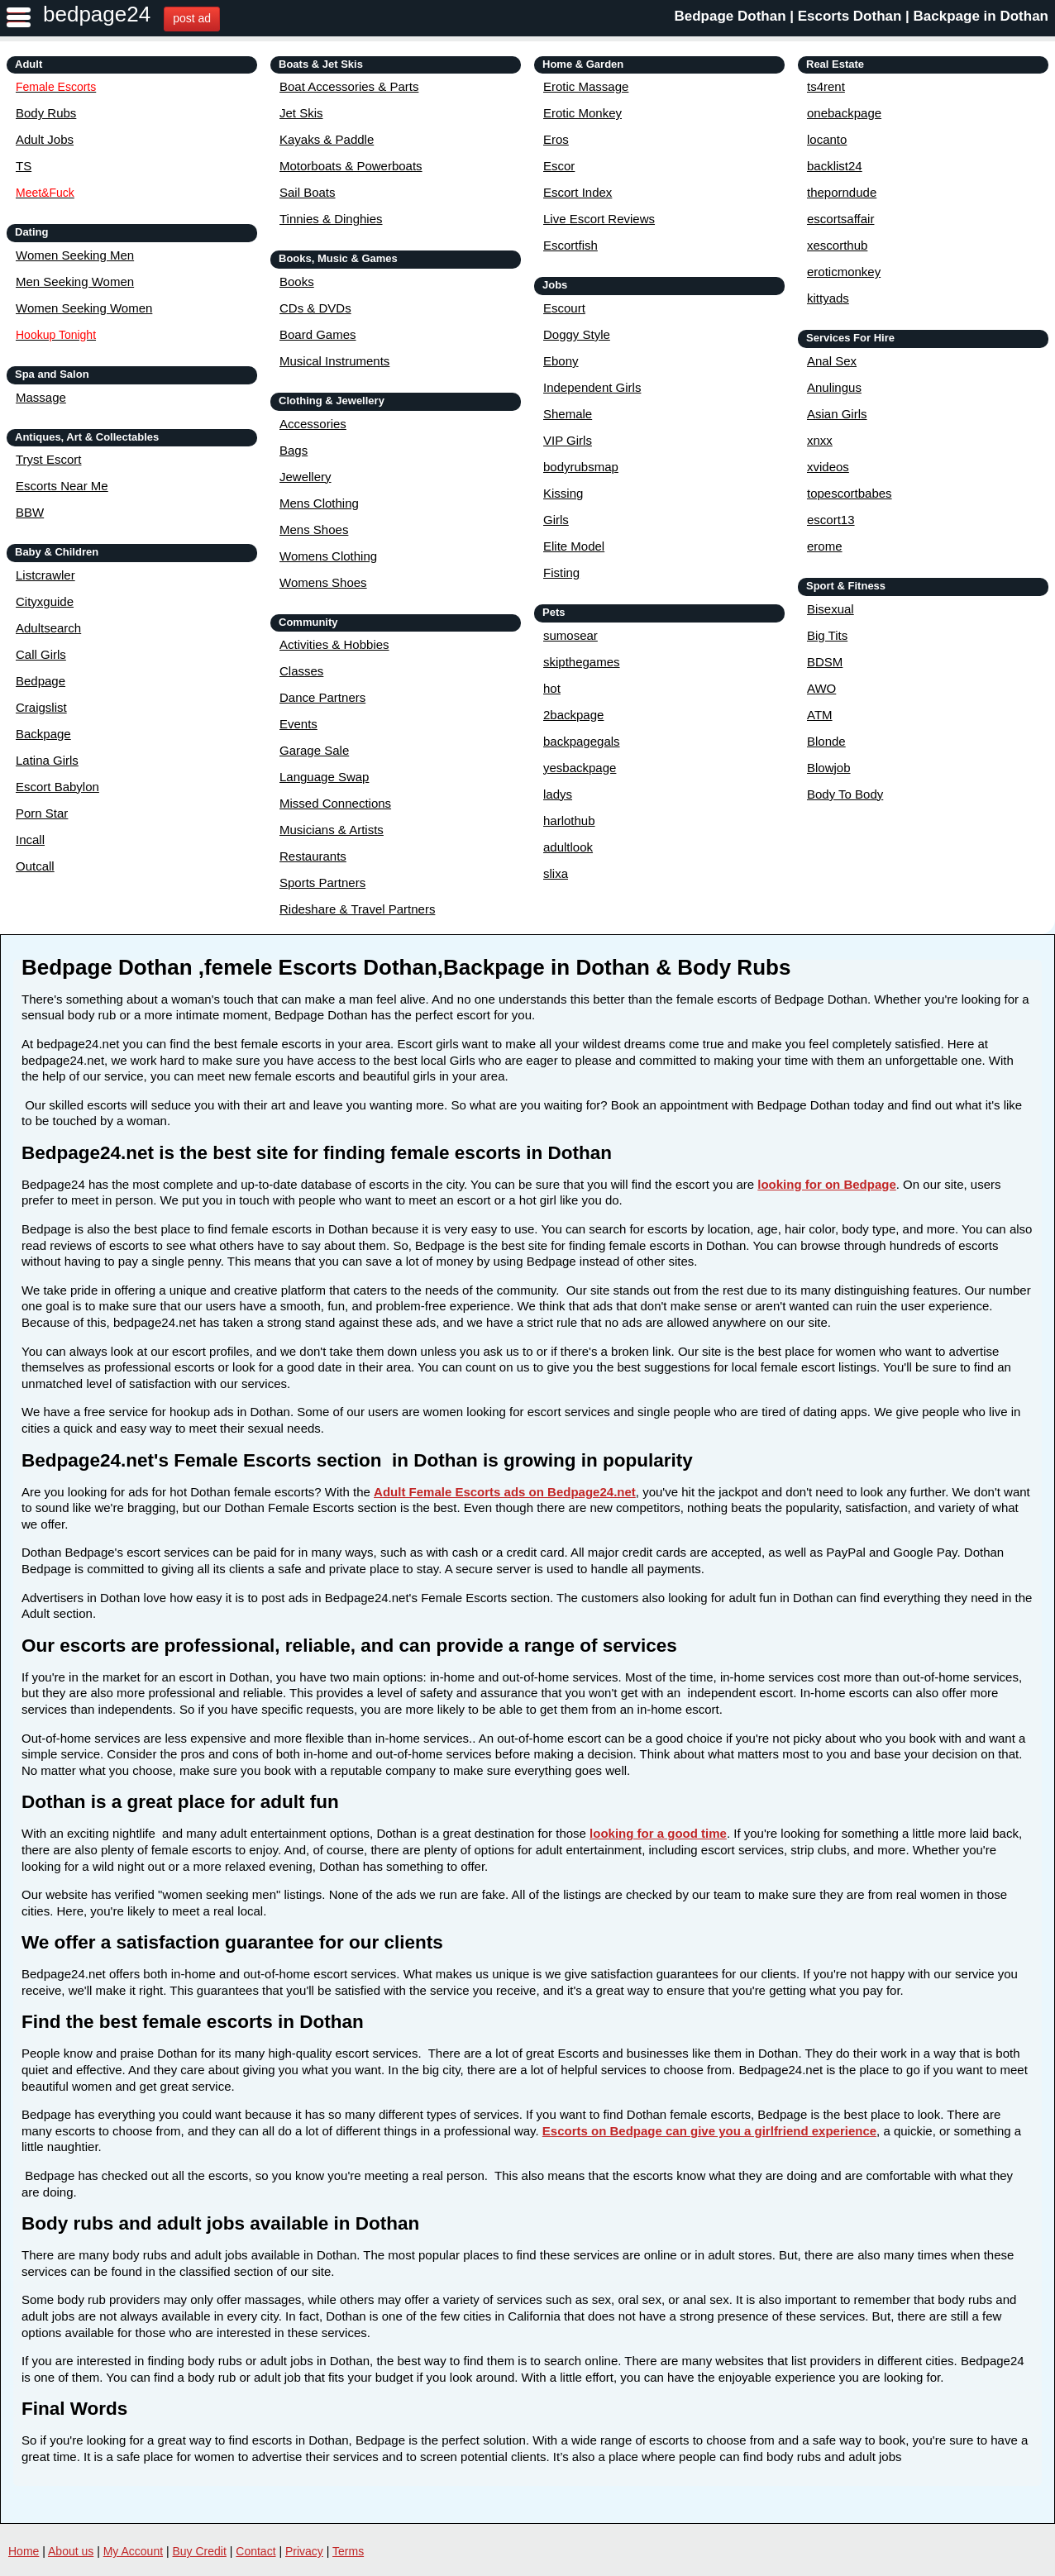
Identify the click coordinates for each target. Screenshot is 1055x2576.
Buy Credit (200, 2551)
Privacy (304, 2551)
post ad (192, 18)
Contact (255, 2551)
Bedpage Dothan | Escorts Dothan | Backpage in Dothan (861, 16)
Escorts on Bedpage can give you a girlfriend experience (709, 2131)
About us (70, 2551)
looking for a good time (658, 1833)
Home (23, 2551)
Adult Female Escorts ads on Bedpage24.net (505, 1492)
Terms (348, 2551)
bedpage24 (96, 14)
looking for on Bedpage (826, 1184)
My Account (133, 2551)
